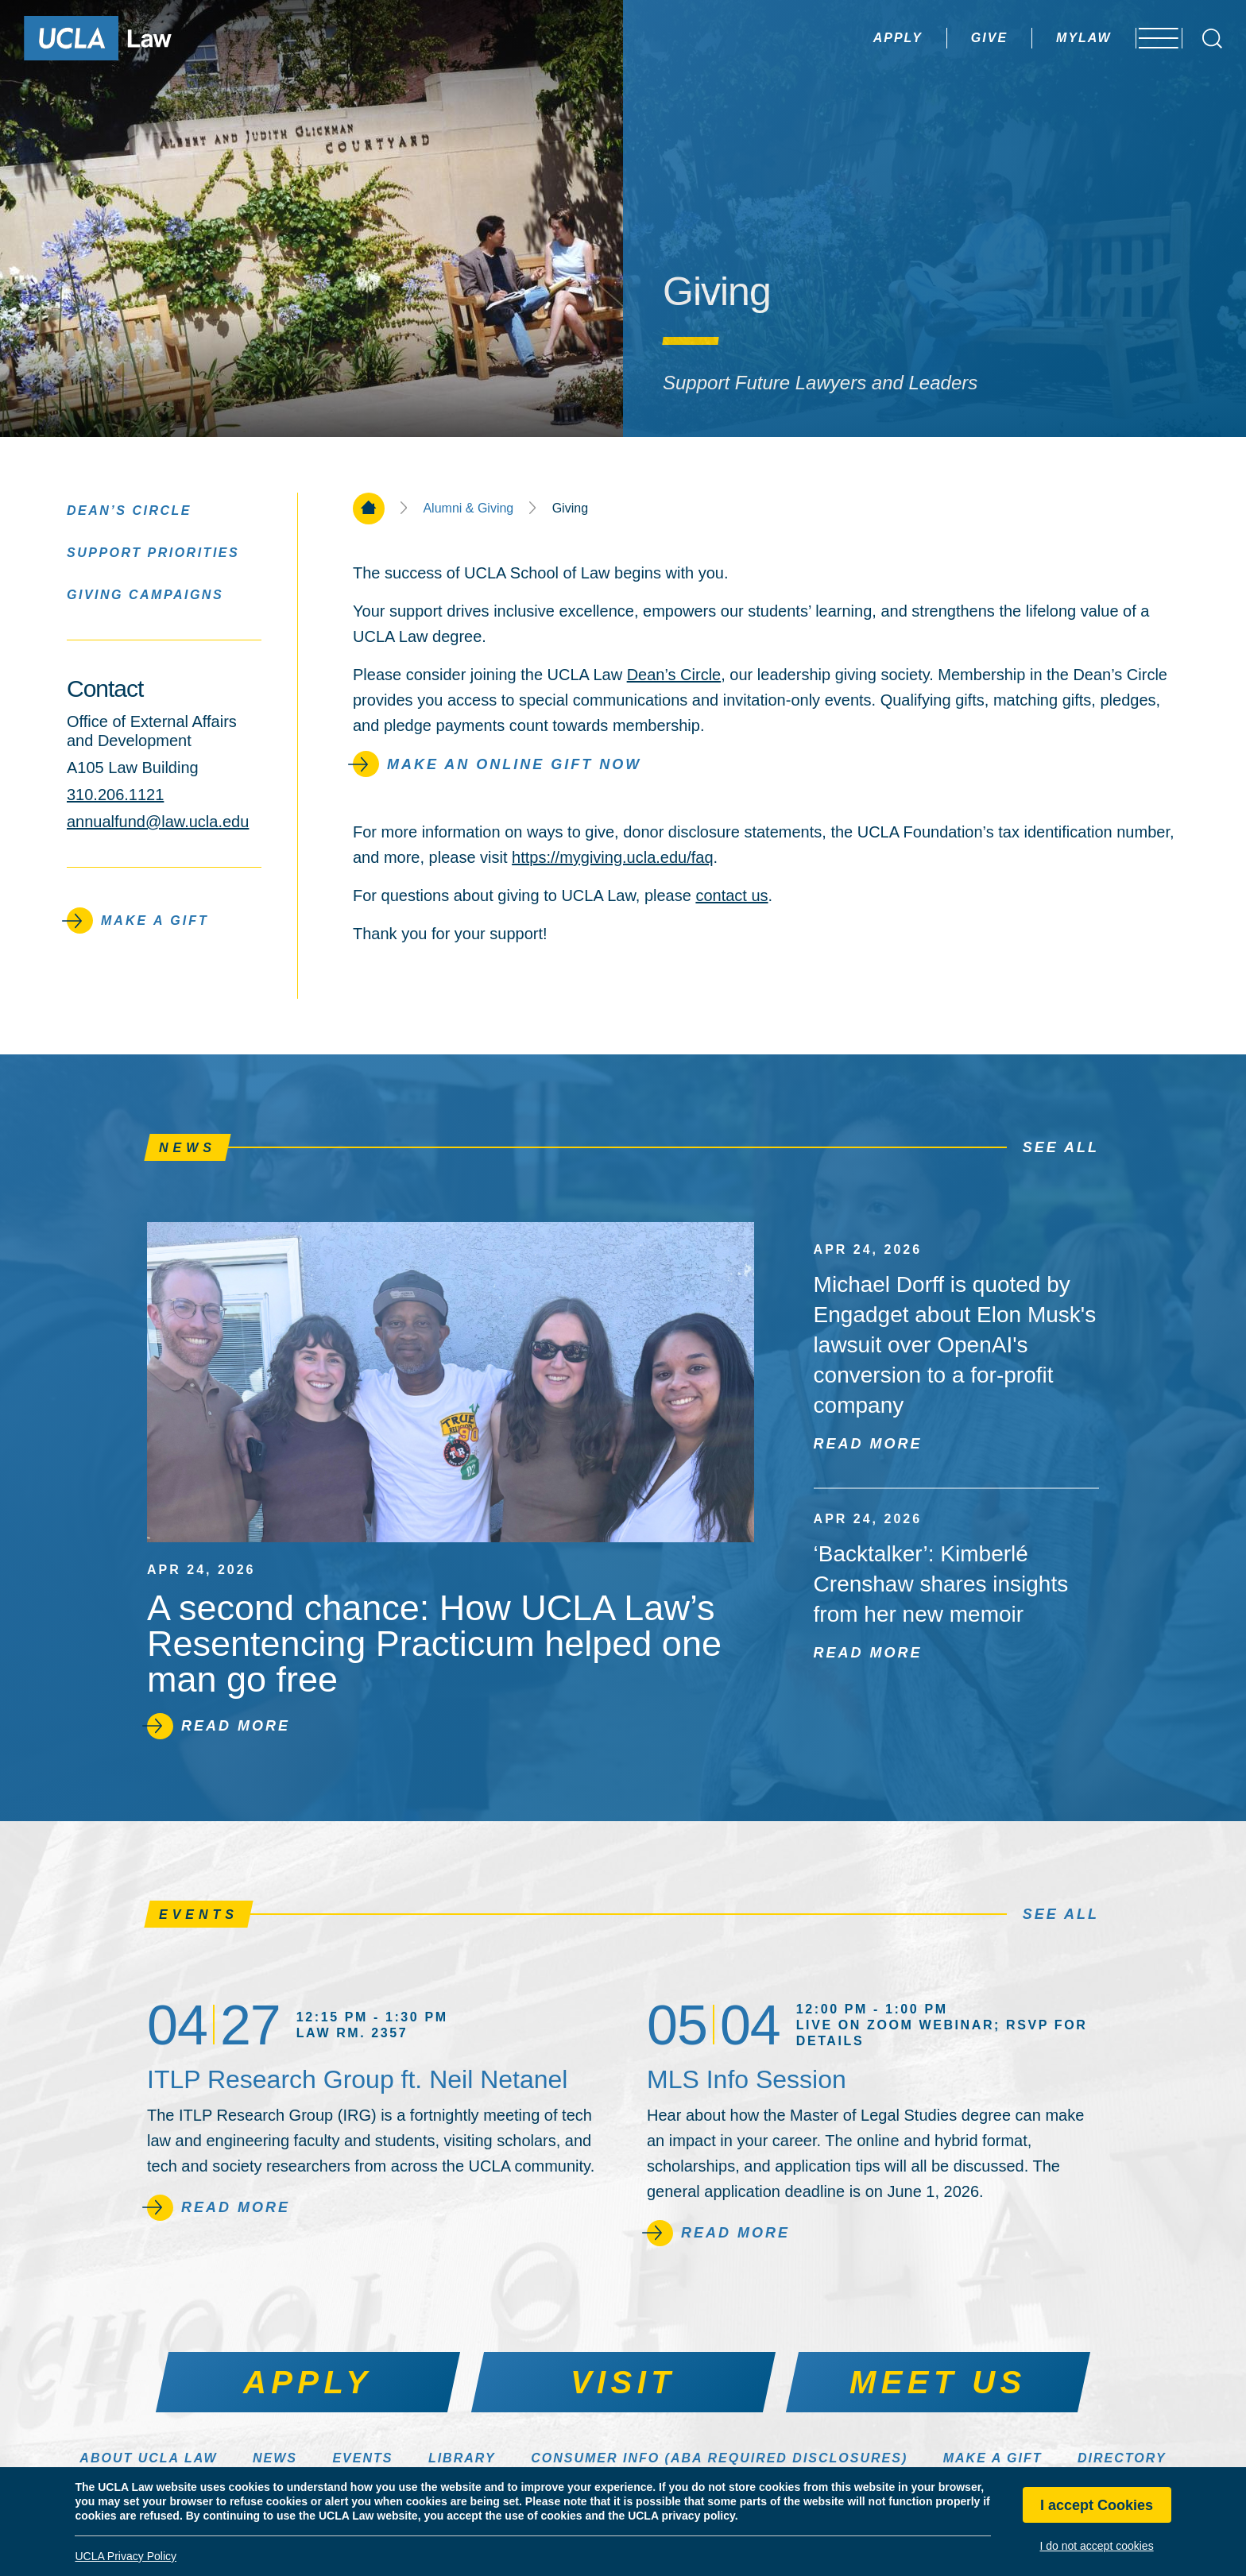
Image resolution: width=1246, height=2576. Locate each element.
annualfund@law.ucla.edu (158, 821)
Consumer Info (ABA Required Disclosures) (719, 2458)
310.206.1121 (115, 794)
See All (1061, 1147)
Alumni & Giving (468, 508)
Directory (1122, 2458)
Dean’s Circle (674, 674)
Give (947, 37)
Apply (855, 37)
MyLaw (1042, 37)
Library (462, 2458)
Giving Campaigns (145, 593)
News (275, 2458)
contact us (731, 895)
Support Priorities (153, 551)
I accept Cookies (1096, 2505)
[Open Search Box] (1212, 38)
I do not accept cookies (1096, 2545)
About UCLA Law (148, 2458)
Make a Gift (993, 2458)
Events (362, 2458)
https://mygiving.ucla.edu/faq (612, 857)
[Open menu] (1150, 38)
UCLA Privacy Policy (125, 2556)
